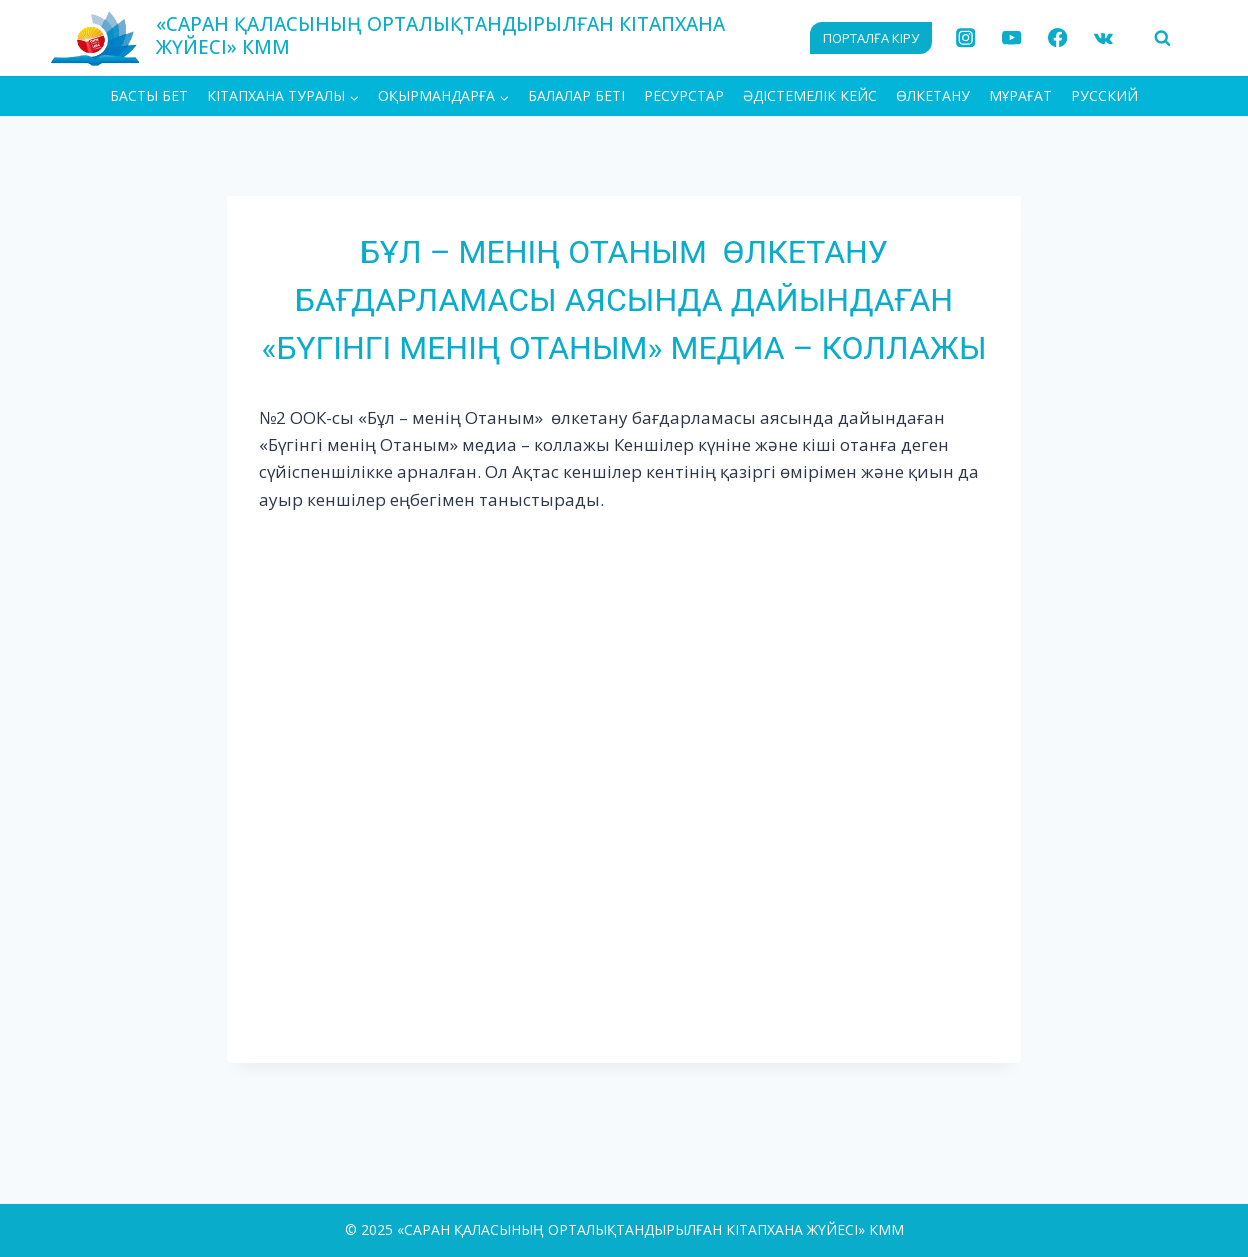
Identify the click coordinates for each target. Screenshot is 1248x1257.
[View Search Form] (1162, 38)
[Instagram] (966, 38)
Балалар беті (576, 95)
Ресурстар (684, 95)
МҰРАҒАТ (1020, 95)
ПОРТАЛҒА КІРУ (871, 38)
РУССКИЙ (1104, 95)
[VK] (1103, 38)
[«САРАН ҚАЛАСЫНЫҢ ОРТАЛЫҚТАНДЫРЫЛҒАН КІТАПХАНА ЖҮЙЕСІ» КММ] (418, 37)
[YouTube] (1011, 38)
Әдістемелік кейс (810, 95)
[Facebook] (1057, 38)
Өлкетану (933, 95)
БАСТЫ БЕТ (149, 95)
